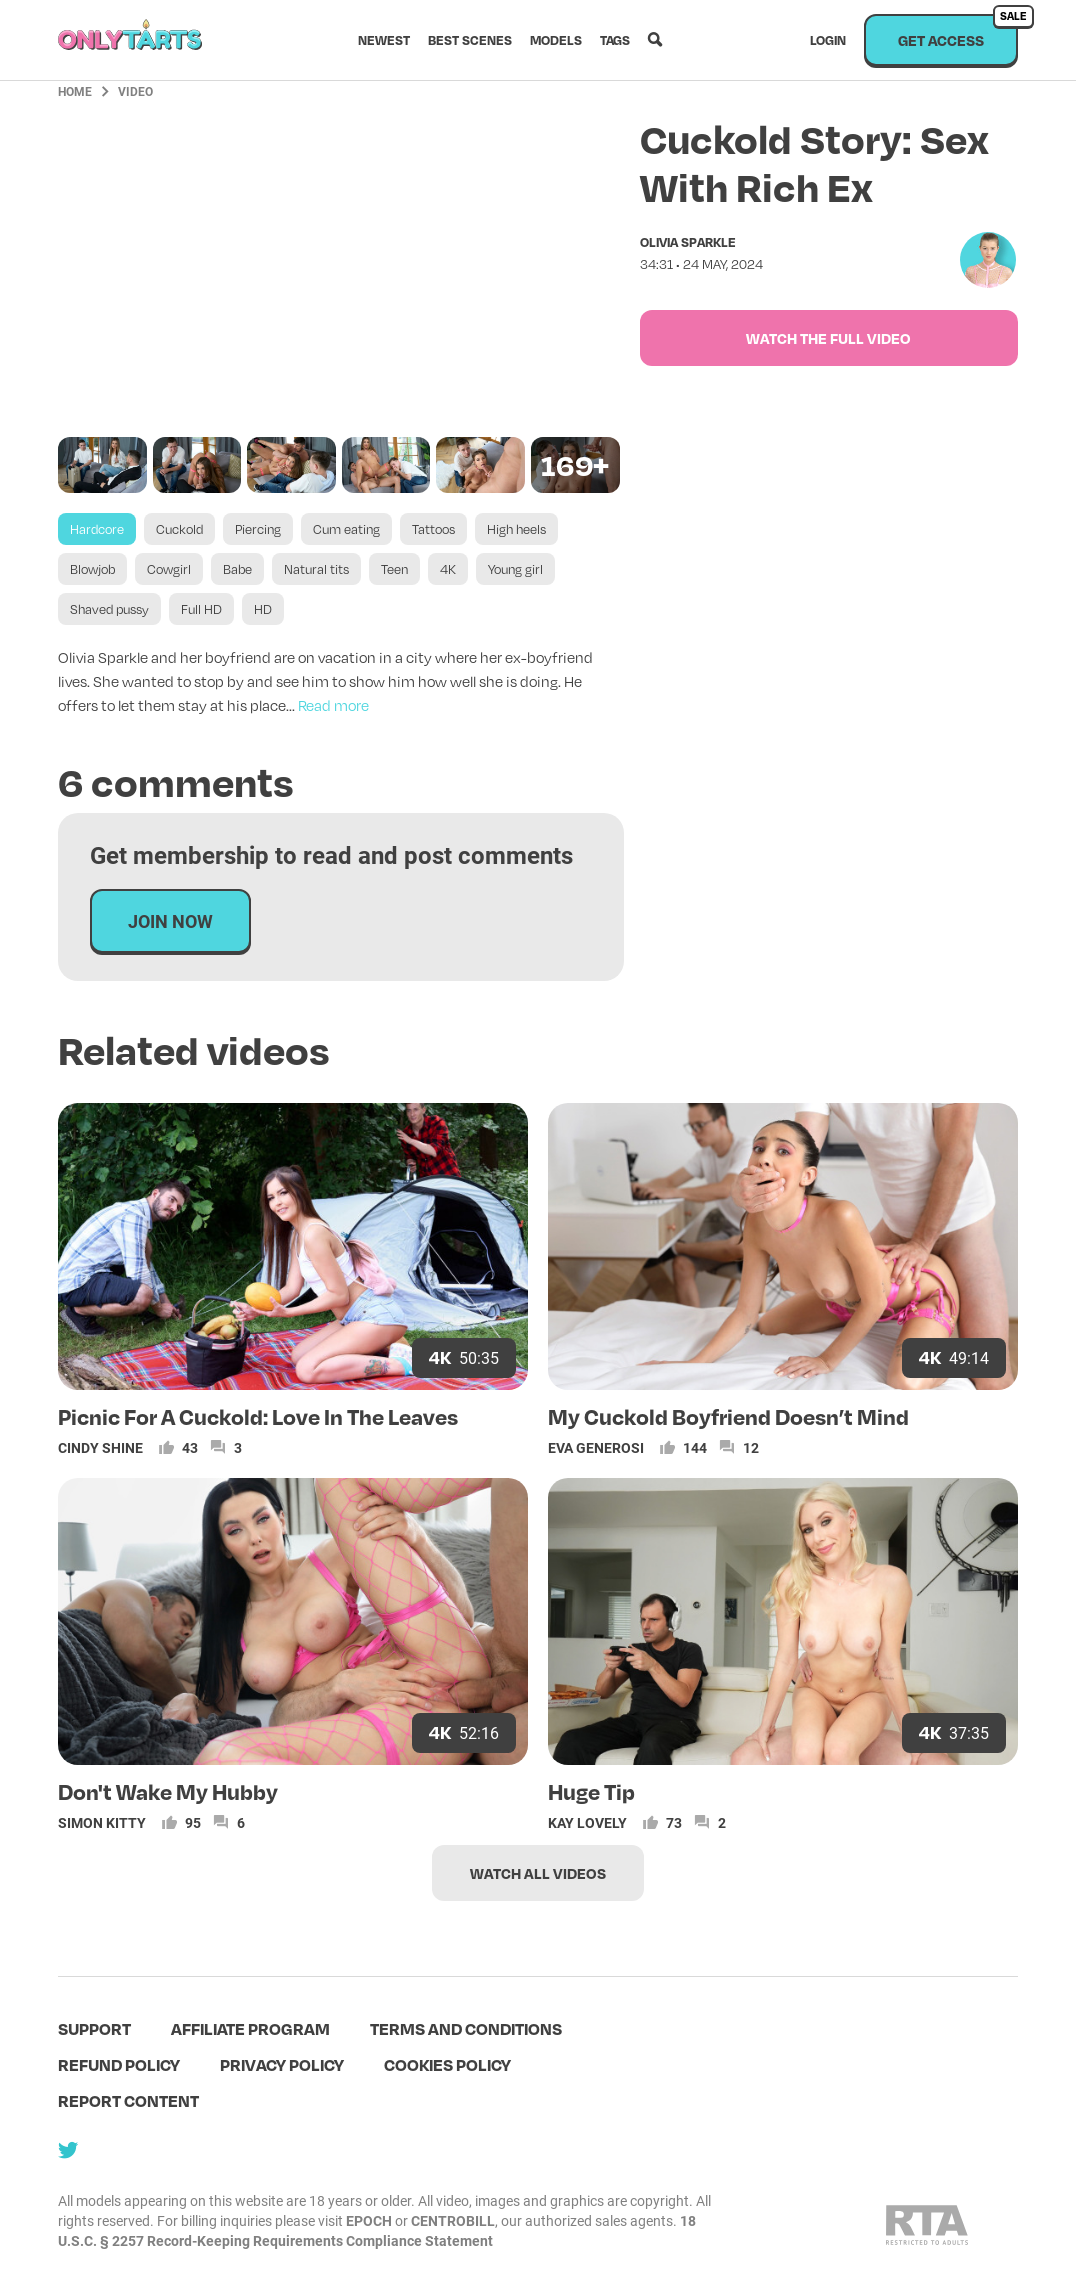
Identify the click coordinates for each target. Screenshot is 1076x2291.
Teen (394, 569)
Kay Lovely (587, 1822)
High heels (516, 529)
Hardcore (97, 529)
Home (75, 91)
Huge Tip (591, 1791)
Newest (384, 40)
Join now (170, 921)
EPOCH (369, 2220)
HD (263, 609)
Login (828, 40)
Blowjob (92, 569)
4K (448, 569)
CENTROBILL (453, 2220)
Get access (958, 31)
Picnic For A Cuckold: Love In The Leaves (258, 1416)
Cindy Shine (100, 1447)
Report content (128, 2100)
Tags (615, 40)
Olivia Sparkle (688, 242)
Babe (237, 569)
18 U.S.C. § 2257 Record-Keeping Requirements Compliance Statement (377, 2230)
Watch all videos (538, 1873)
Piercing (258, 529)
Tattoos (433, 529)
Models (556, 40)
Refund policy (119, 2064)
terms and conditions (466, 2028)
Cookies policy (447, 2064)
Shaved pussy (109, 609)
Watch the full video (828, 338)
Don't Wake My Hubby (168, 1791)
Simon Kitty (102, 1822)
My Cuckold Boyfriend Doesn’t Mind (728, 1416)
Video (135, 91)
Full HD (201, 609)
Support (94, 2028)
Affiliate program (250, 2028)
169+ (575, 464)
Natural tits (316, 569)
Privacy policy (282, 2064)
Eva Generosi (596, 1447)
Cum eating (346, 529)
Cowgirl (169, 569)
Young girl (515, 569)
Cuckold (179, 529)
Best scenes (470, 40)
